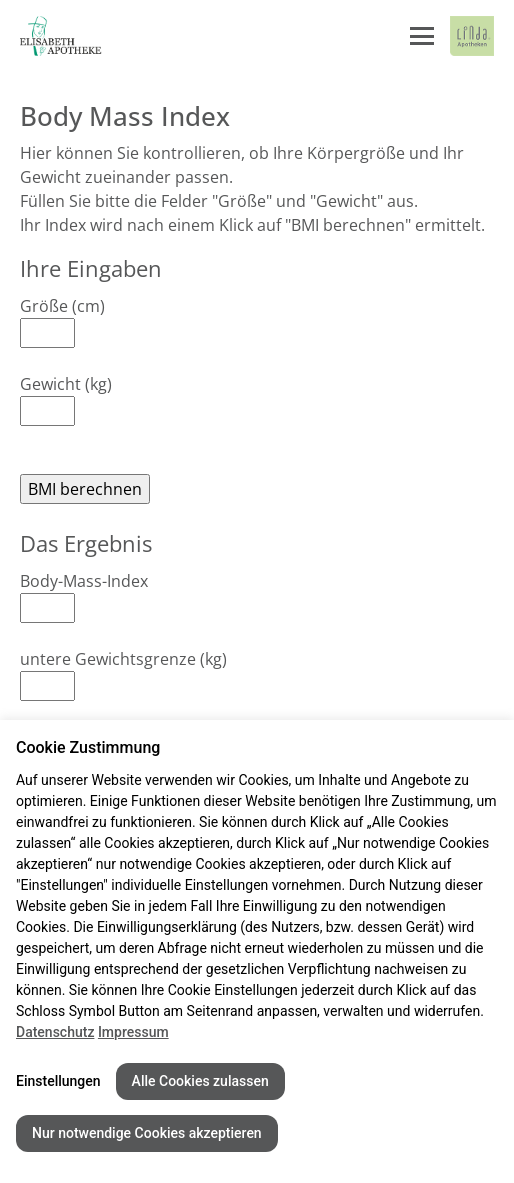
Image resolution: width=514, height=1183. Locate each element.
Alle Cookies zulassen (200, 1081)
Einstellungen (58, 1081)
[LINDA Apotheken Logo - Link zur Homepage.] (472, 36)
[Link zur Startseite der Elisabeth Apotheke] (65, 36)
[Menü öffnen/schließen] (422, 36)
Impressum (133, 1032)
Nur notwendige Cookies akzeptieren (147, 1133)
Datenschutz (55, 1032)
